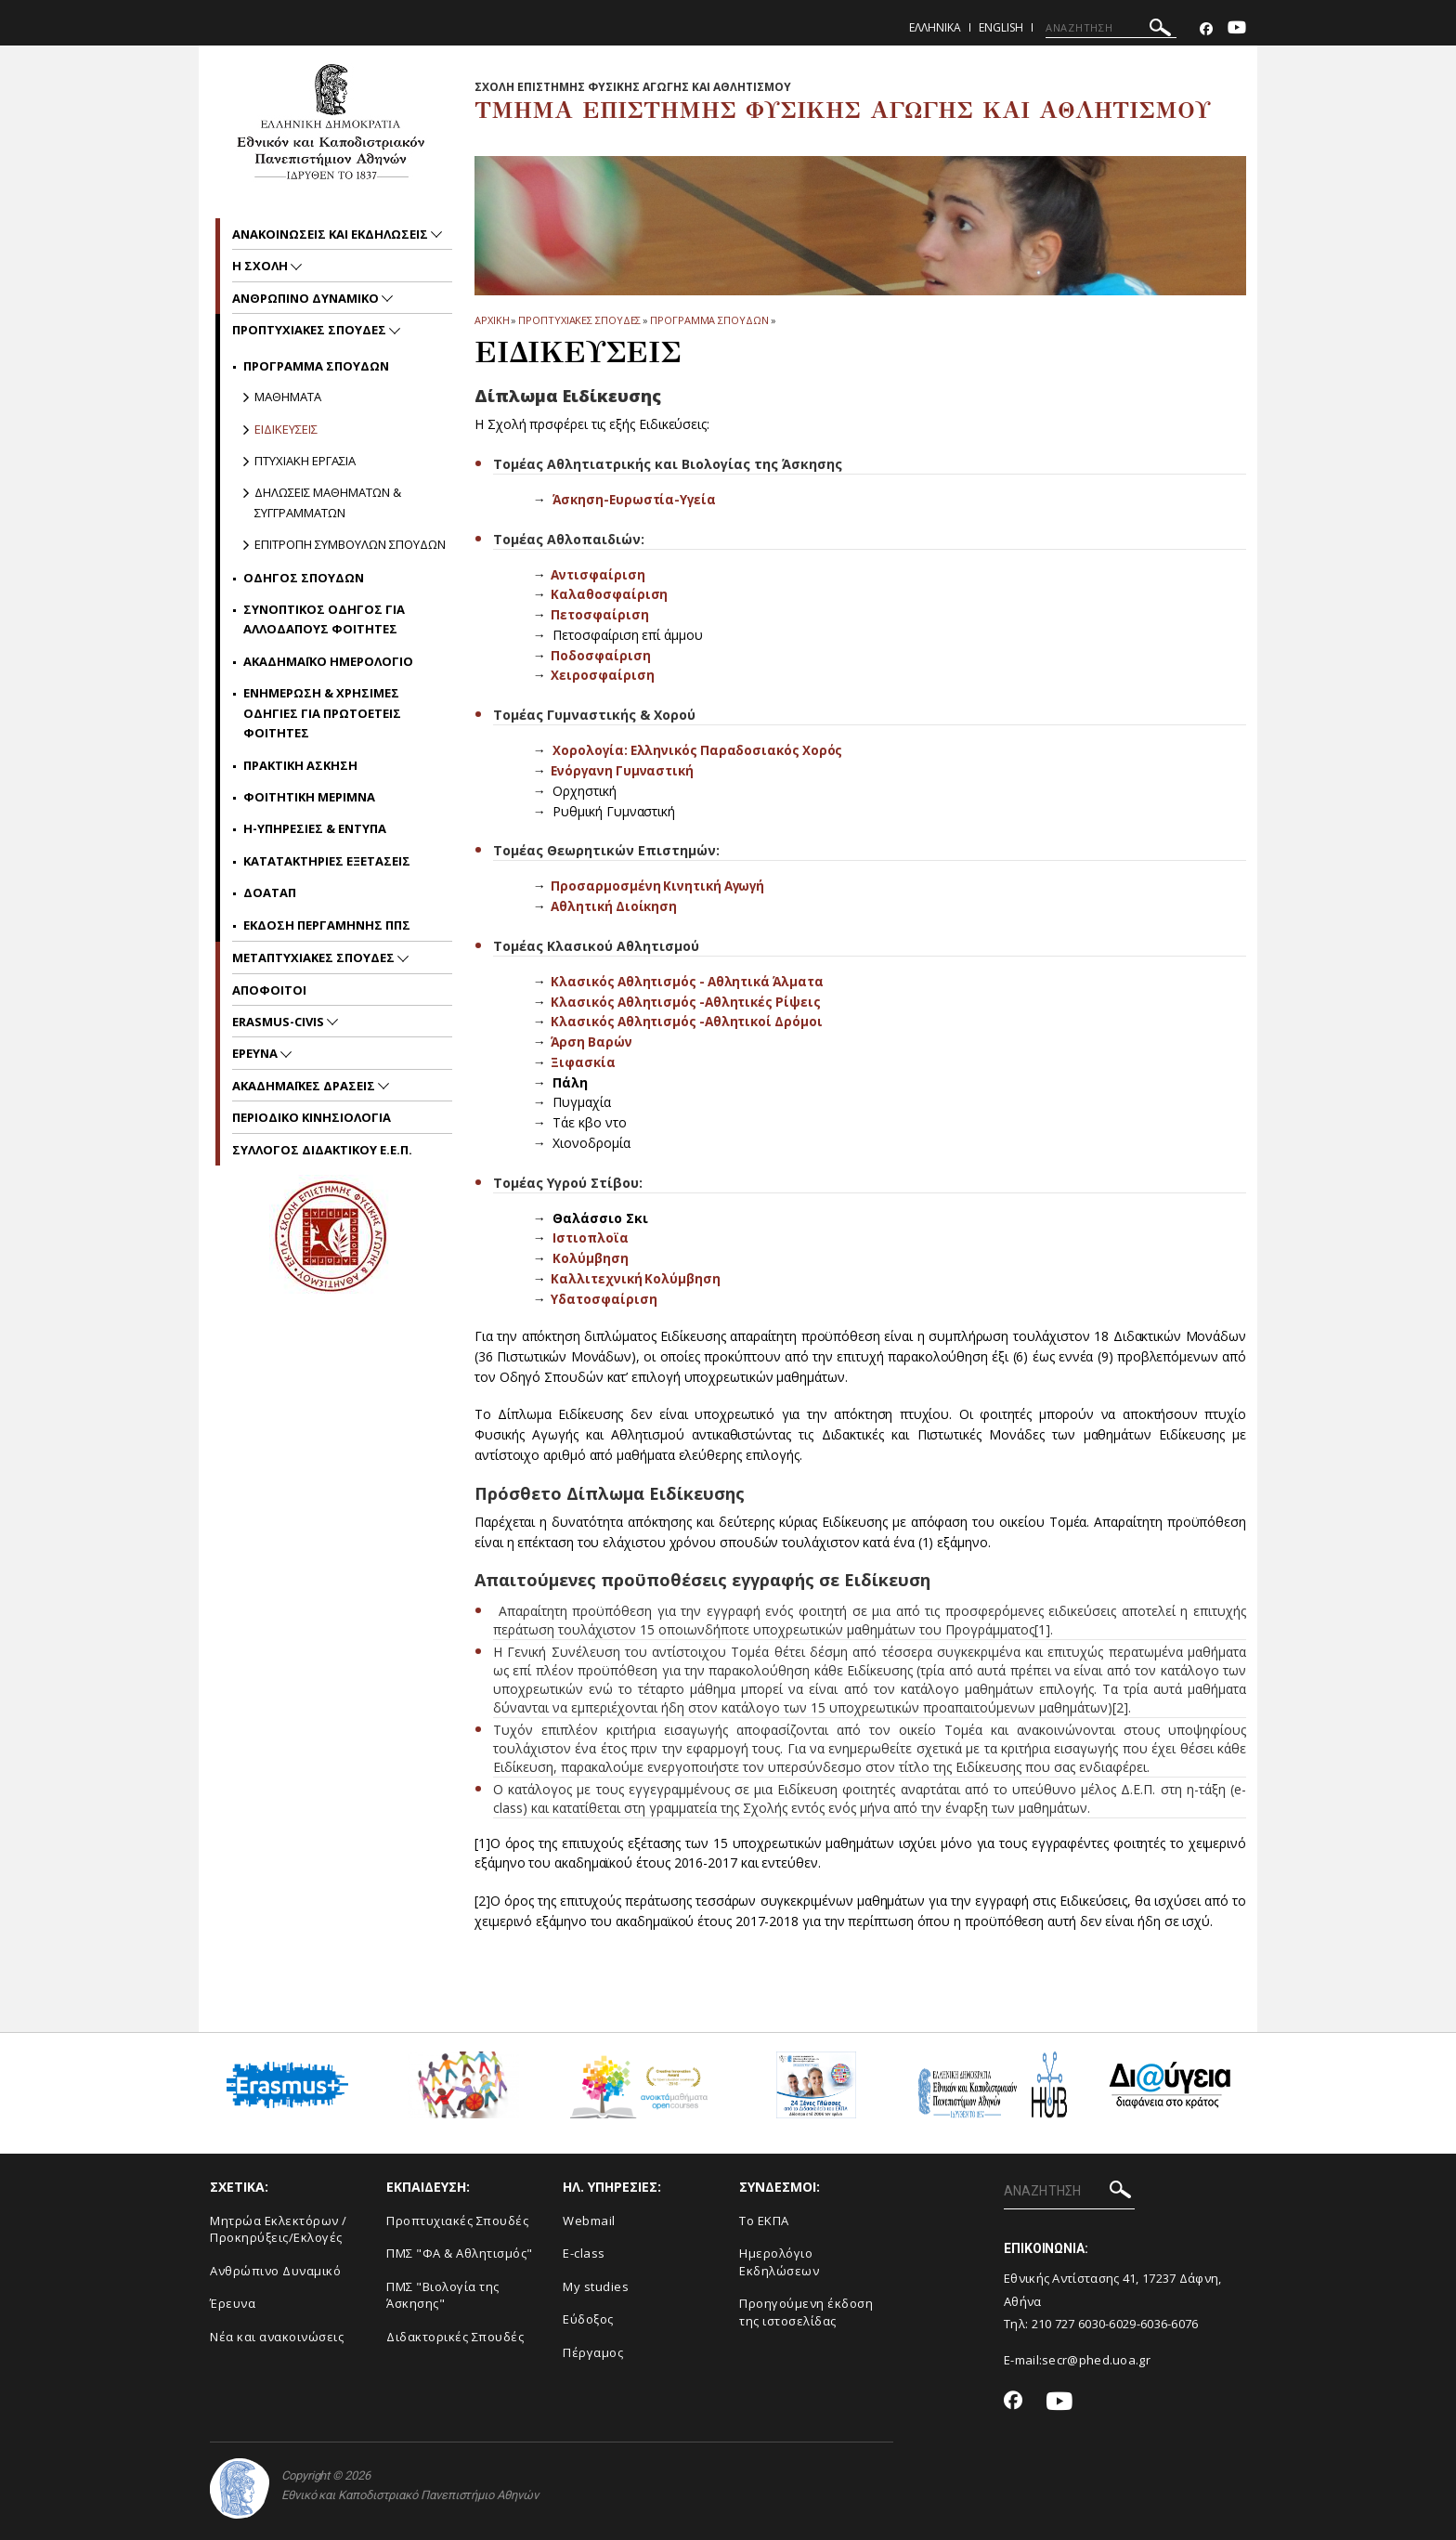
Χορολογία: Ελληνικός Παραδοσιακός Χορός (701, 750)
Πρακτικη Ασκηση (300, 765)
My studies (596, 2284)
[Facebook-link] (1206, 29)
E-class (584, 2251)
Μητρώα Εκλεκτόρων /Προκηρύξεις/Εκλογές (278, 2227)
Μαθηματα (287, 396)
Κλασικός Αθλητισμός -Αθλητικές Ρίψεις (688, 1000)
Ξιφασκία (582, 1060)
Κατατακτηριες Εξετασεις (326, 861)
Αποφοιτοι (269, 990)
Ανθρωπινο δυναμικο (307, 298)
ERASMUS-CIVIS (279, 1021)
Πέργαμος (593, 2350)
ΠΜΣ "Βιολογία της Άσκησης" (443, 2293)
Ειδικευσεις (286, 429)
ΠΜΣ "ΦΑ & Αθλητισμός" (459, 2251)
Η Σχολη (261, 265)
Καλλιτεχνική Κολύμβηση (636, 1276)
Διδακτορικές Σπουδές (455, 2334)
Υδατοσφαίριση (603, 1297)
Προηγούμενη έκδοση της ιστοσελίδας (806, 2310)
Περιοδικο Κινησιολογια (311, 1117)
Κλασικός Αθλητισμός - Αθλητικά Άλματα (691, 980)
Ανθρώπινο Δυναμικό (275, 2268)
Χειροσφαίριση (601, 675)
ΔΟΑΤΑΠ (269, 892)
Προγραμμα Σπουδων (709, 320)
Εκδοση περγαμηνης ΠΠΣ (326, 925)
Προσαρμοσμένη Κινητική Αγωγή (660, 884)
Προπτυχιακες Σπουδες (579, 320)
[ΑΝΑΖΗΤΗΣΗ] (1111, 28)
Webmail (589, 2218)
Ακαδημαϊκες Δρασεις (305, 1085)
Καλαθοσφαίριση (608, 594)
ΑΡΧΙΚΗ (491, 320)
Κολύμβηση (590, 1256)
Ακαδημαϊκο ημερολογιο (328, 661)
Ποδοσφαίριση (600, 654)
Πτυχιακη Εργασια (305, 460)
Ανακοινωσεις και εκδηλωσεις (331, 234)
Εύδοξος (588, 2317)
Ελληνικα (935, 27)
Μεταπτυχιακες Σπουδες (314, 957)
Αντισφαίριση (598, 573)
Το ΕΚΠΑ (764, 2218)
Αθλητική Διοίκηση (614, 905)
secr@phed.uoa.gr (1096, 2358)
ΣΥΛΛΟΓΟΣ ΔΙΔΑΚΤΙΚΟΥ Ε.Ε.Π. (322, 1149)
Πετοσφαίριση (599, 614)
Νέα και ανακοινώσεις (277, 2334)
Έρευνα (232, 2301)
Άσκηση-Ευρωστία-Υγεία (636, 499)
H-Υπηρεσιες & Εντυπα (314, 828)
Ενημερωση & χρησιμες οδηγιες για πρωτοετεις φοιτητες (322, 712)
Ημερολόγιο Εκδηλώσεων (779, 2260)
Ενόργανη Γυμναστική (624, 769)
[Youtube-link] (1237, 29)
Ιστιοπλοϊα (591, 1236)
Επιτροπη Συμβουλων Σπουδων (350, 544)
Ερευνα (256, 1053)
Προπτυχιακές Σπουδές (457, 2218)
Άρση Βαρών (591, 1040)
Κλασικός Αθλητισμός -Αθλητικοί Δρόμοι (689, 1020)
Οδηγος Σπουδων (303, 577)
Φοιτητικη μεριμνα (309, 796)
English (1001, 27)
